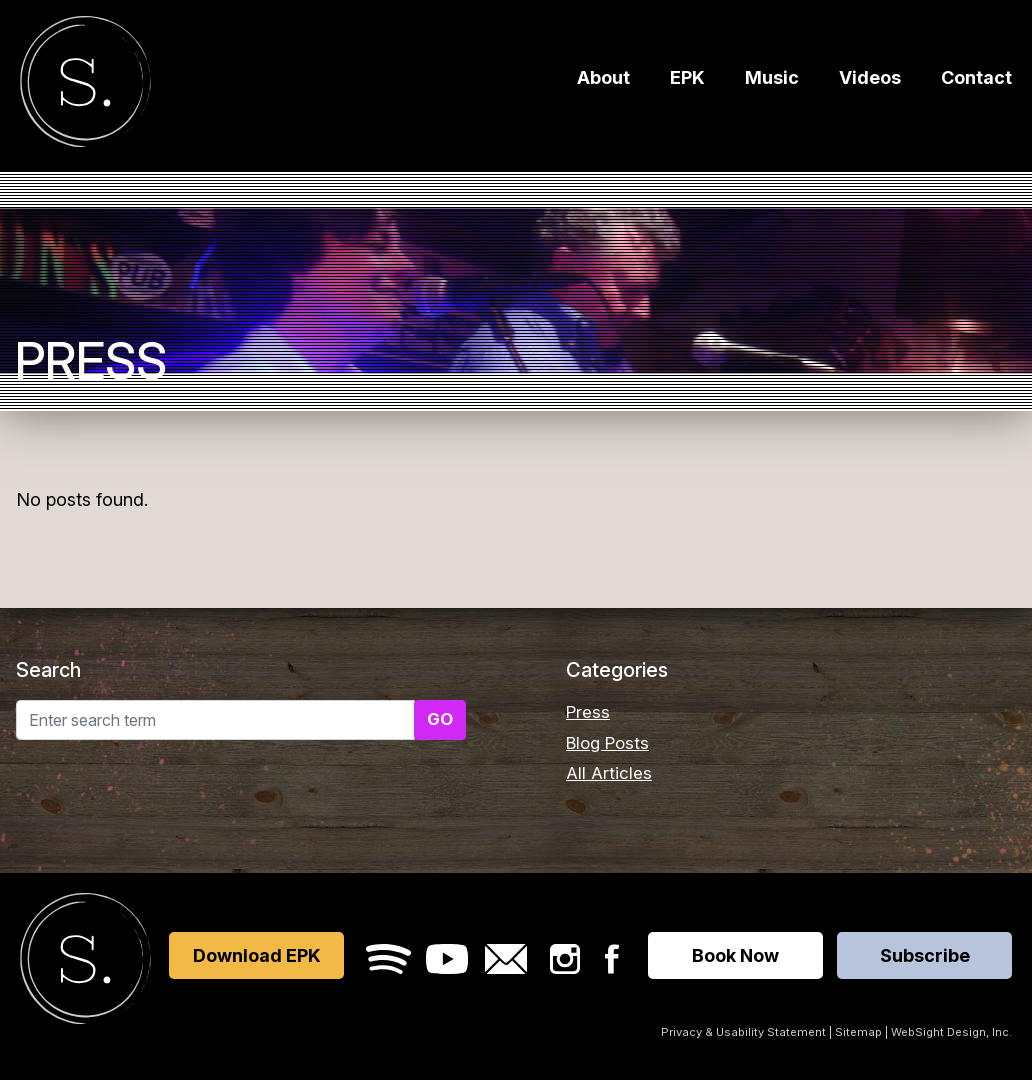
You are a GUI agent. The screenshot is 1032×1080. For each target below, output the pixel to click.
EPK (687, 82)
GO (440, 719)
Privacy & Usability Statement (743, 1032)
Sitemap (858, 1032)
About (603, 82)
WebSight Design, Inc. (951, 1032)
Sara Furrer (85, 85)
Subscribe (925, 955)
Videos (870, 82)
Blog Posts (607, 743)
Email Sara (506, 959)
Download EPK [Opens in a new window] (257, 955)
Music (772, 82)
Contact (976, 82)
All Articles (609, 773)
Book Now (735, 955)
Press (588, 712)
